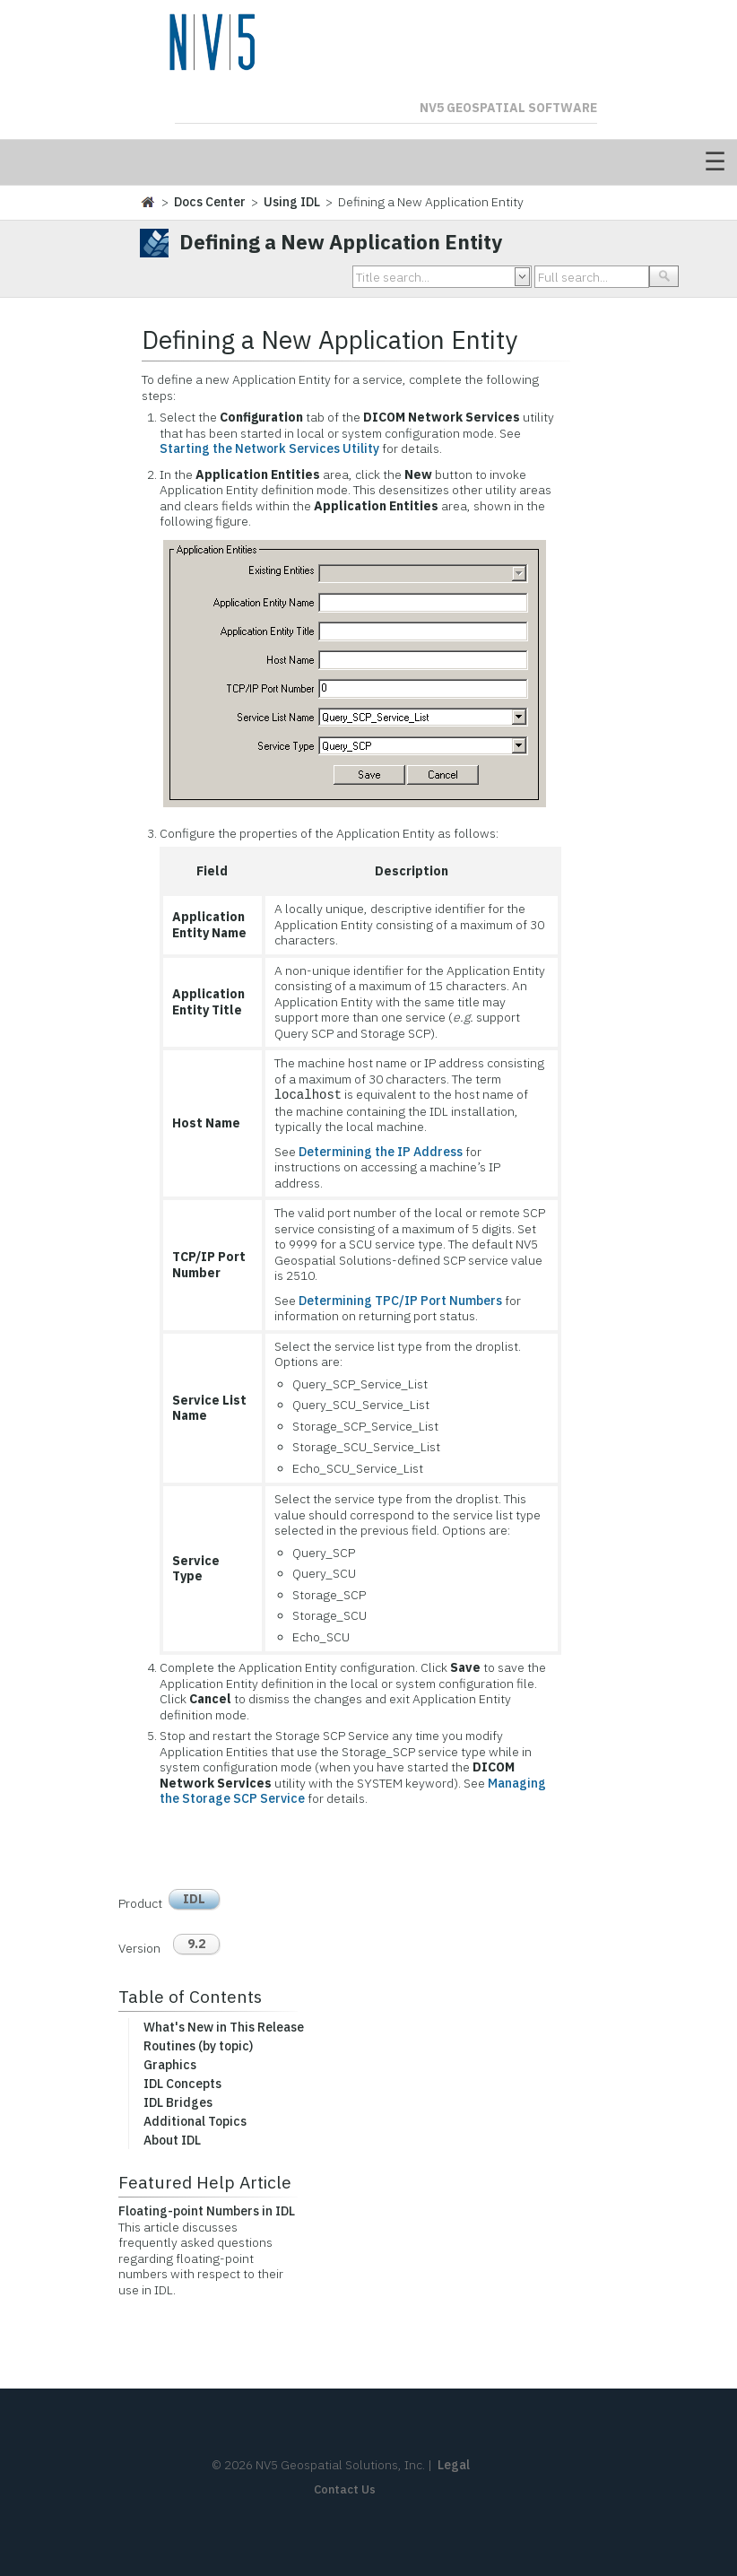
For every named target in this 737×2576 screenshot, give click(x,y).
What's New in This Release (223, 2027)
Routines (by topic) (198, 2046)
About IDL (172, 2140)
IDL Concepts (182, 2084)
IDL (194, 1899)
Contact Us (345, 2489)
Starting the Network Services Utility (269, 448)
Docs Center (210, 202)
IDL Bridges (177, 2102)
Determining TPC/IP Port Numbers (400, 1300)
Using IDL (292, 202)
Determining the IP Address (381, 1152)
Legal (454, 2465)
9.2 (196, 1944)
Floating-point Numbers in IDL (206, 2211)
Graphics (169, 2065)
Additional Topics (195, 2121)
